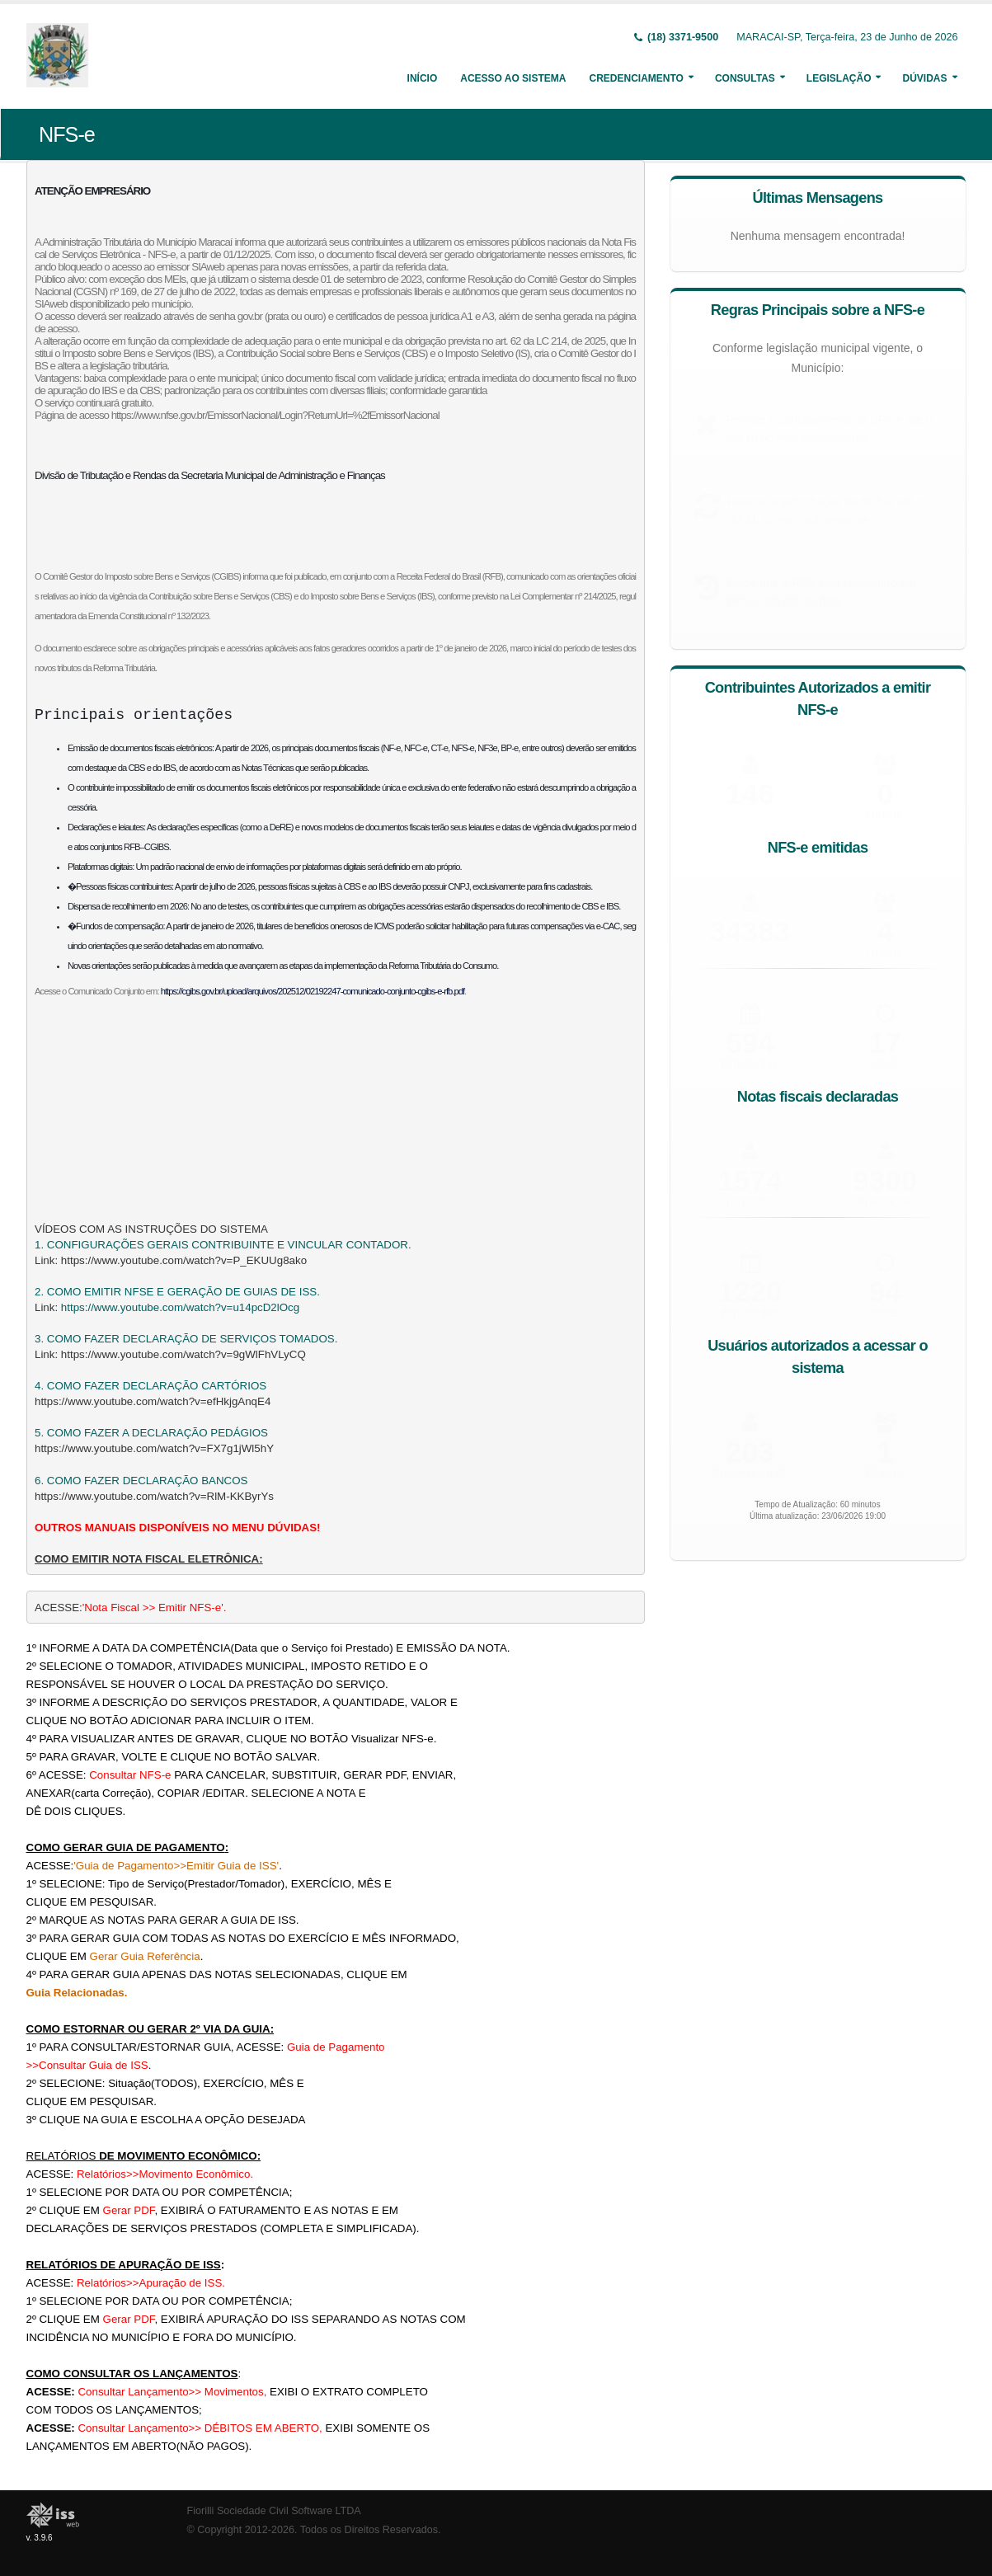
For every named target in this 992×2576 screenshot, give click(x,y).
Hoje (884, 1062)
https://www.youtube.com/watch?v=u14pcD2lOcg (180, 1307)
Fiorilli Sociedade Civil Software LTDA (274, 2511)
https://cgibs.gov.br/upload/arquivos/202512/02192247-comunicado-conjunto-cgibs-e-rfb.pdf (312, 991)
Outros (883, 951)
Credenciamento (636, 78)
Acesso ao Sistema (513, 78)
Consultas (745, 78)
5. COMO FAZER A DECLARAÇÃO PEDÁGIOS (151, 1433)
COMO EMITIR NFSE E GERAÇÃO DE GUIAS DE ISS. (183, 1292)
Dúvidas (924, 78)
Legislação (839, 78)
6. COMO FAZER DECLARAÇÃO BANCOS (141, 1480)
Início (422, 78)
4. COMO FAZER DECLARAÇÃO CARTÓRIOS (150, 1386)
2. (41, 1292)
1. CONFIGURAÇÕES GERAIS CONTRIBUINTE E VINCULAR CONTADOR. (223, 1245)
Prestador (883, 1200)
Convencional (749, 1471)
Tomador (749, 1200)
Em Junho (749, 1062)
